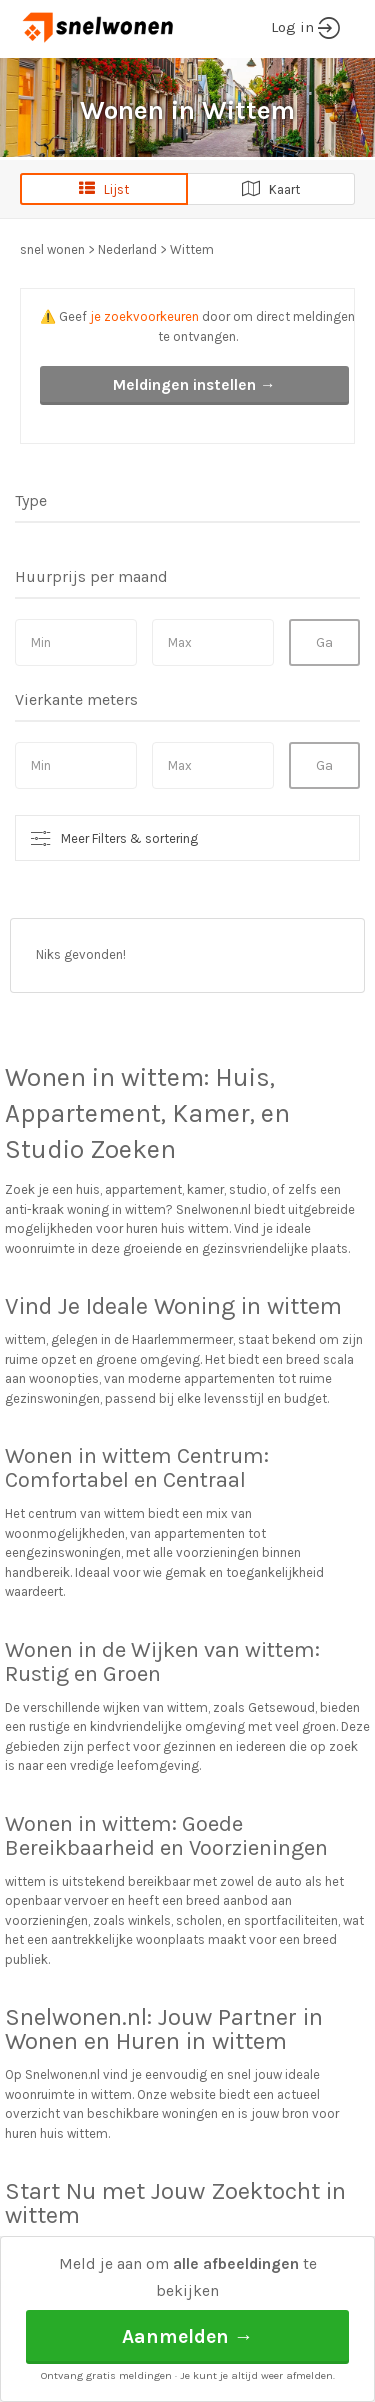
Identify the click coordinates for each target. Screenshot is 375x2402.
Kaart (271, 189)
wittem (162, 1077)
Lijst (104, 189)
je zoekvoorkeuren (144, 316)
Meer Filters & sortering (129, 838)
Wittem (192, 249)
